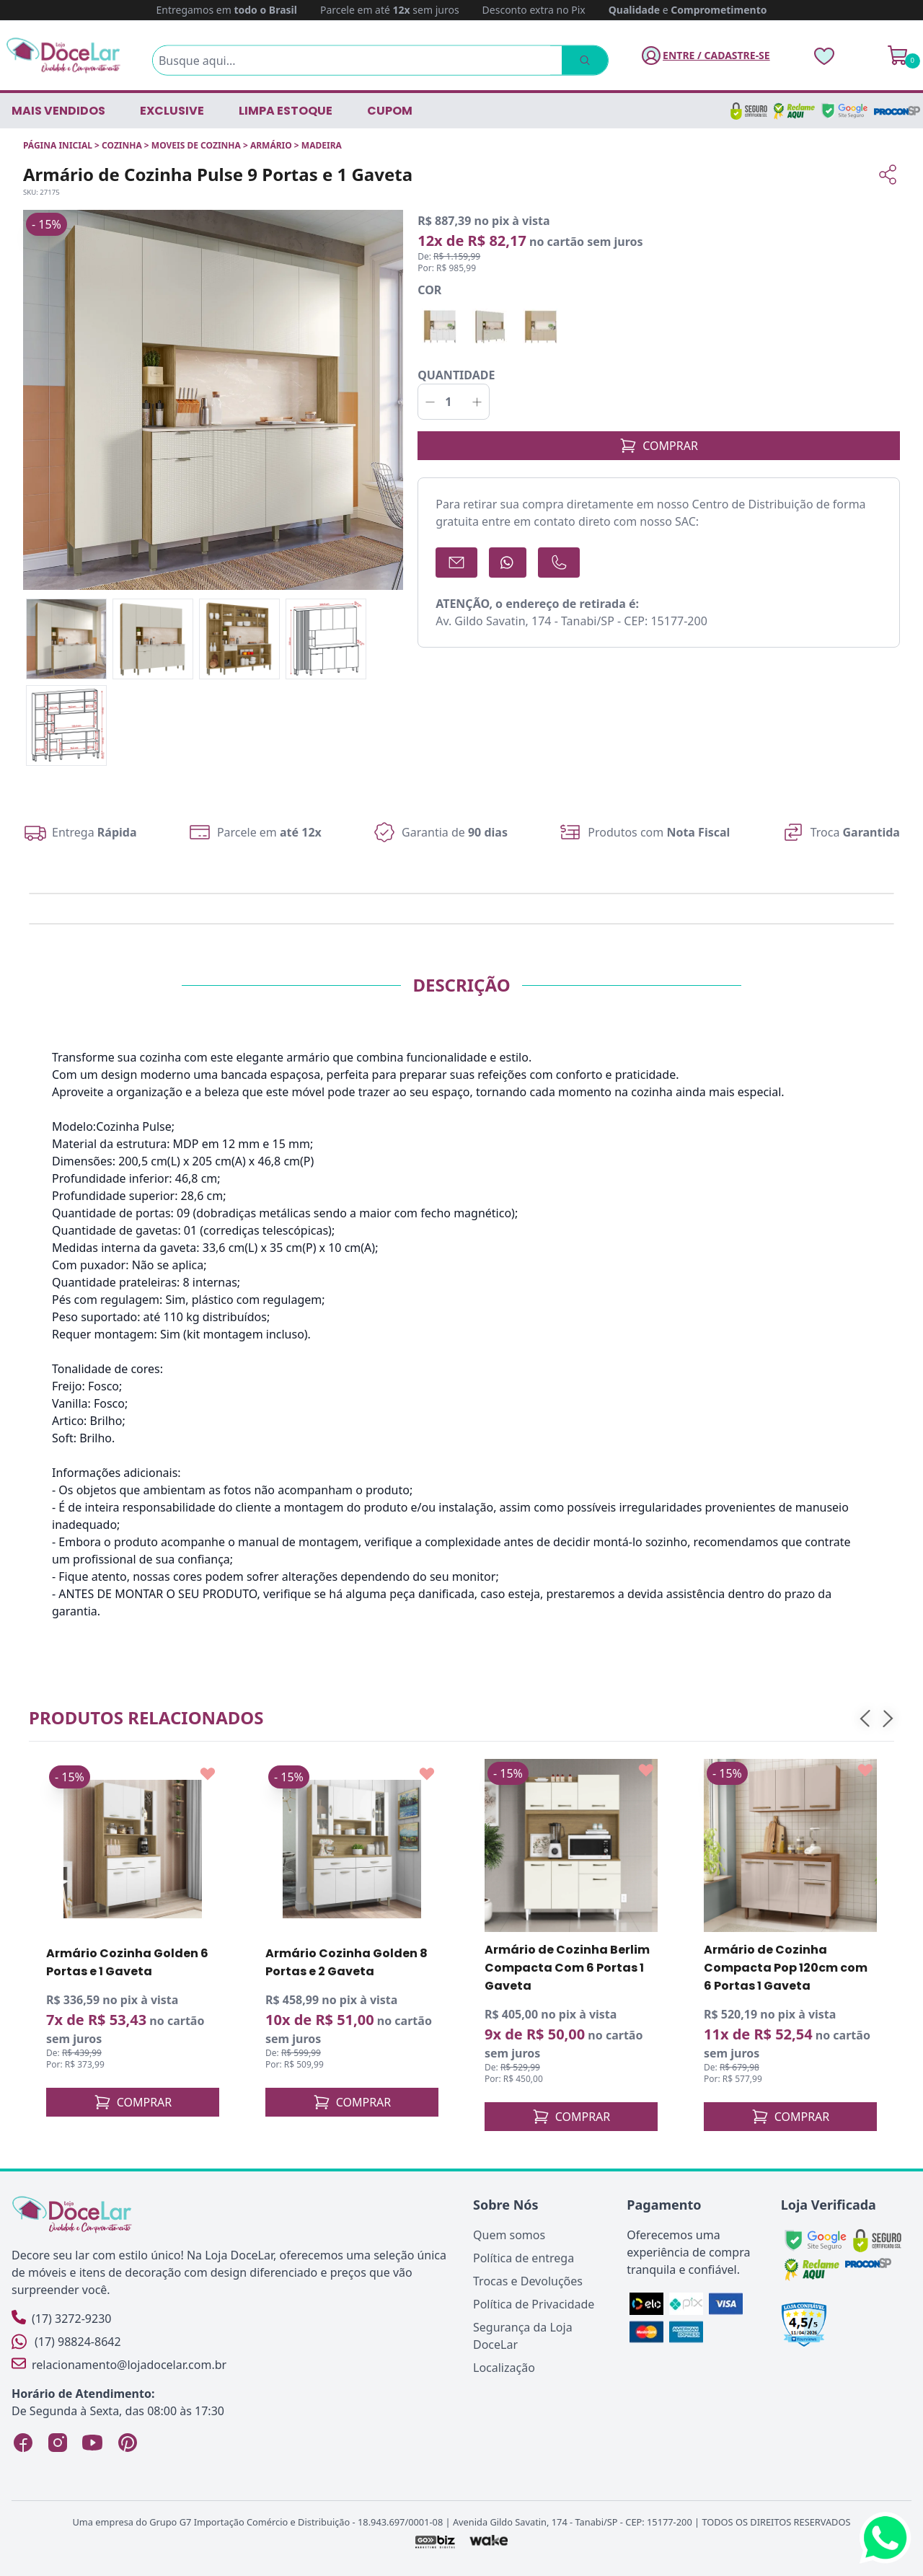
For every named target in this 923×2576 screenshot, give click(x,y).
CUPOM (389, 110)
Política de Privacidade (533, 2304)
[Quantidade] (453, 401)
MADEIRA (321, 145)
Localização (504, 2368)
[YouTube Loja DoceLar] (92, 2442)
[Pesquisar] (567, 60)
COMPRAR (658, 445)
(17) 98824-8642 (66, 2341)
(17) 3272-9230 (61, 2318)
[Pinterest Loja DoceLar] (126, 2442)
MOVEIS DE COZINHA (196, 145)
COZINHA (122, 145)
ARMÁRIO (271, 145)
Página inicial (57, 145)
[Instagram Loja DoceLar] (57, 2442)
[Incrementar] (477, 401)
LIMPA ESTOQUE (285, 110)
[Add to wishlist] (207, 1774)
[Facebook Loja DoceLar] (23, 2442)
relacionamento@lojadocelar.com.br (119, 2364)
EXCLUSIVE (172, 110)
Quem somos (509, 2235)
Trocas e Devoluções (528, 2281)
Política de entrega (523, 2258)
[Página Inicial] (63, 55)
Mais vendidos (58, 110)
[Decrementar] (430, 401)
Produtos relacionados (146, 1717)
